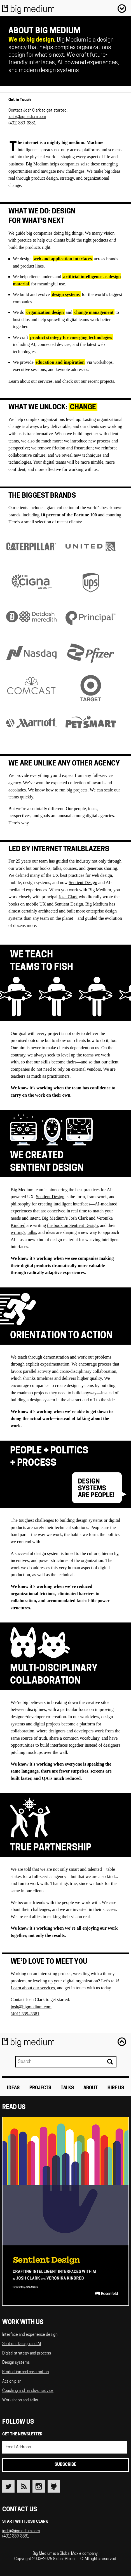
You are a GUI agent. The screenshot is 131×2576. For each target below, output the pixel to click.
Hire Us (115, 2088)
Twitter (8, 2486)
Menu (122, 8)
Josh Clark (68, 896)
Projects (40, 2088)
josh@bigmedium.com (27, 117)
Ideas (13, 2088)
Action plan (11, 2382)
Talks (67, 2088)
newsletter (30, 2434)
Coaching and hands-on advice (27, 2391)
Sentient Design (83, 882)
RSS (23, 2486)
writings (18, 1232)
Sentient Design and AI (21, 2344)
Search (110, 2061)
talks (31, 1232)
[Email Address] (64, 2447)
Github (54, 2486)
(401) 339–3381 (22, 123)
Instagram (38, 2486)
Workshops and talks (20, 2400)
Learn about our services (30, 381)
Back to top (122, 2041)
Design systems (16, 2363)
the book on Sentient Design (72, 1225)
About (90, 2088)
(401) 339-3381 (15, 2536)
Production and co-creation (25, 2372)
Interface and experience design (29, 2335)
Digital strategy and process (26, 2353)
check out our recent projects (88, 381)
